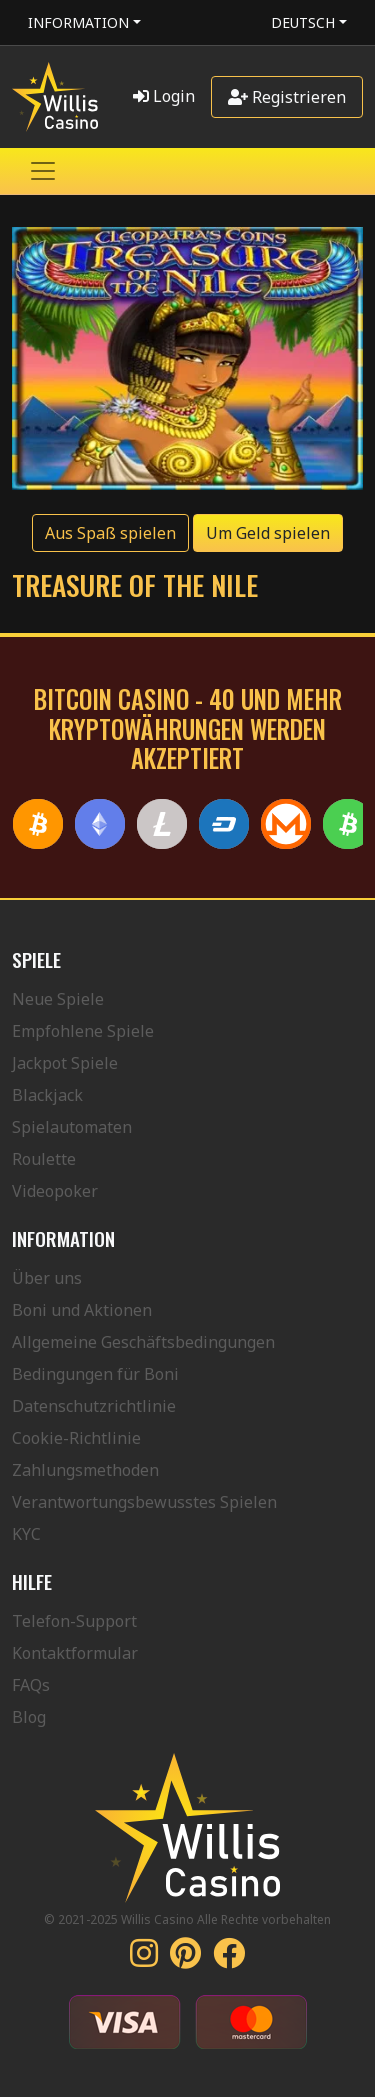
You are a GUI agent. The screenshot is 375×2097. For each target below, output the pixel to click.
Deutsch (303, 22)
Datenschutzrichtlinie (94, 1406)
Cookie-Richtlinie (76, 1438)
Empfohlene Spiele (83, 1031)
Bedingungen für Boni (95, 1374)
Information (78, 22)
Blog (29, 1717)
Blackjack (47, 1095)
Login (164, 96)
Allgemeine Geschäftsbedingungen (143, 1342)
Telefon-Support (74, 1621)
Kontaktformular (75, 1653)
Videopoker (55, 1191)
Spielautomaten (72, 1127)
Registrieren (287, 97)
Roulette (44, 1159)
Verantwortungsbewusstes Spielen (144, 1502)
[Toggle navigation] (43, 171)
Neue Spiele (58, 999)
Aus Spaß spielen (110, 533)
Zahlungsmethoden (85, 1470)
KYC (26, 1534)
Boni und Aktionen (82, 1310)
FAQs (31, 1685)
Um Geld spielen (268, 533)
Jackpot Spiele (65, 1063)
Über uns (47, 1278)
